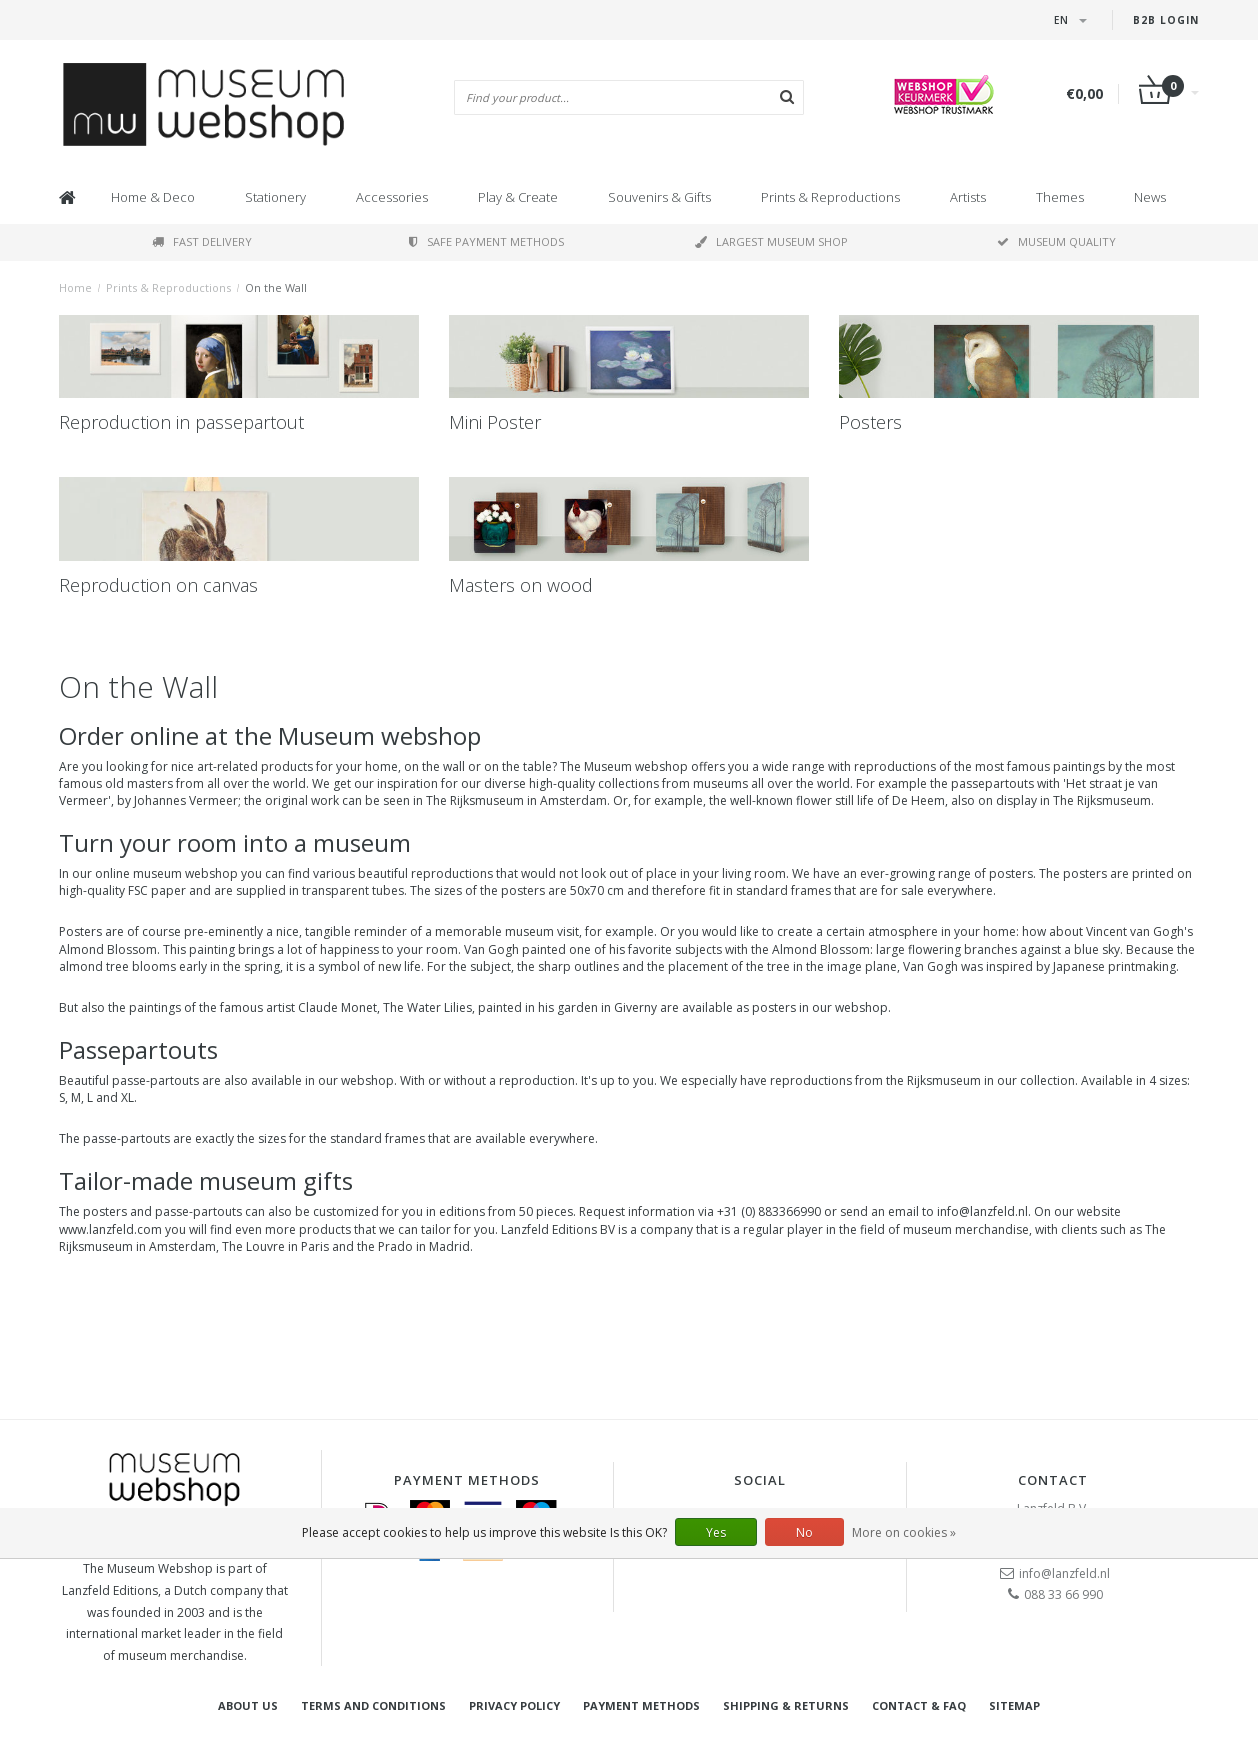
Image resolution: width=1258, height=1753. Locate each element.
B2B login (1166, 20)
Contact (1053, 1480)
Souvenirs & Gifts (659, 197)
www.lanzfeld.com (110, 1229)
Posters (870, 422)
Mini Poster (495, 422)
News (1150, 197)
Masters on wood (521, 585)
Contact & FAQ (919, 1705)
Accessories (392, 197)
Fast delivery (202, 241)
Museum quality (1056, 241)
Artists (968, 197)
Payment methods (641, 1705)
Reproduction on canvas (158, 585)
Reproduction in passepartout (181, 422)
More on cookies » (904, 1532)
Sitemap (1014, 1705)
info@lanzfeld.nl (1064, 1573)
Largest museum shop (771, 241)
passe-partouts (155, 1080)
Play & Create (518, 197)
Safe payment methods (486, 241)
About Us (248, 1705)
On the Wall (276, 287)
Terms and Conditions (373, 1705)
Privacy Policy (514, 1705)
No (804, 1532)
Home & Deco (153, 197)
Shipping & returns (786, 1705)
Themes (1060, 197)
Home (75, 287)
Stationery (275, 197)
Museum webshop (379, 735)
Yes (716, 1532)
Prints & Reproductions (830, 197)
